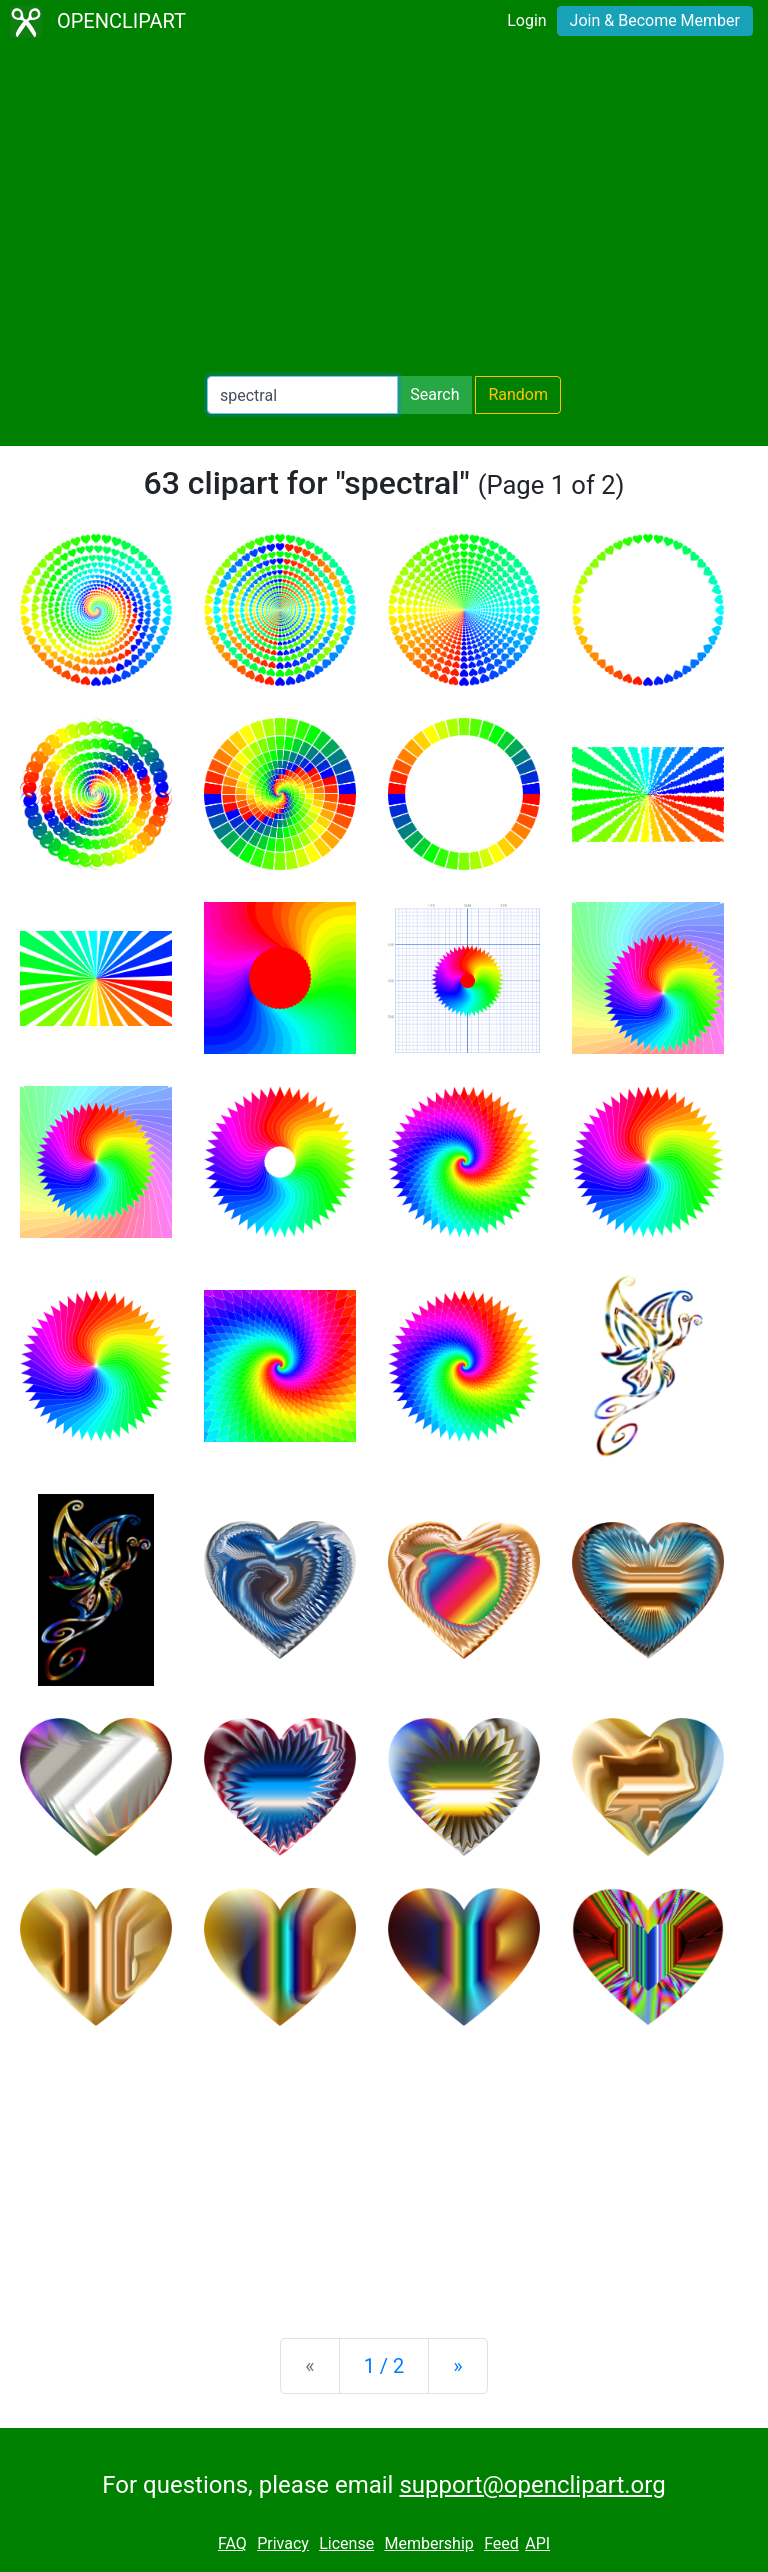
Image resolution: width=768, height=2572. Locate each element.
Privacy (283, 2543)
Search (434, 394)
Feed (501, 2543)
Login (526, 20)
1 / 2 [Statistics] (384, 2366)
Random (518, 394)
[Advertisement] (384, 210)
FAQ (232, 2543)
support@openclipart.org (532, 2485)
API (537, 2543)
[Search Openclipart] (302, 395)
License (346, 2543)
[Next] (457, 2366)
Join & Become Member (655, 20)
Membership (428, 2543)
